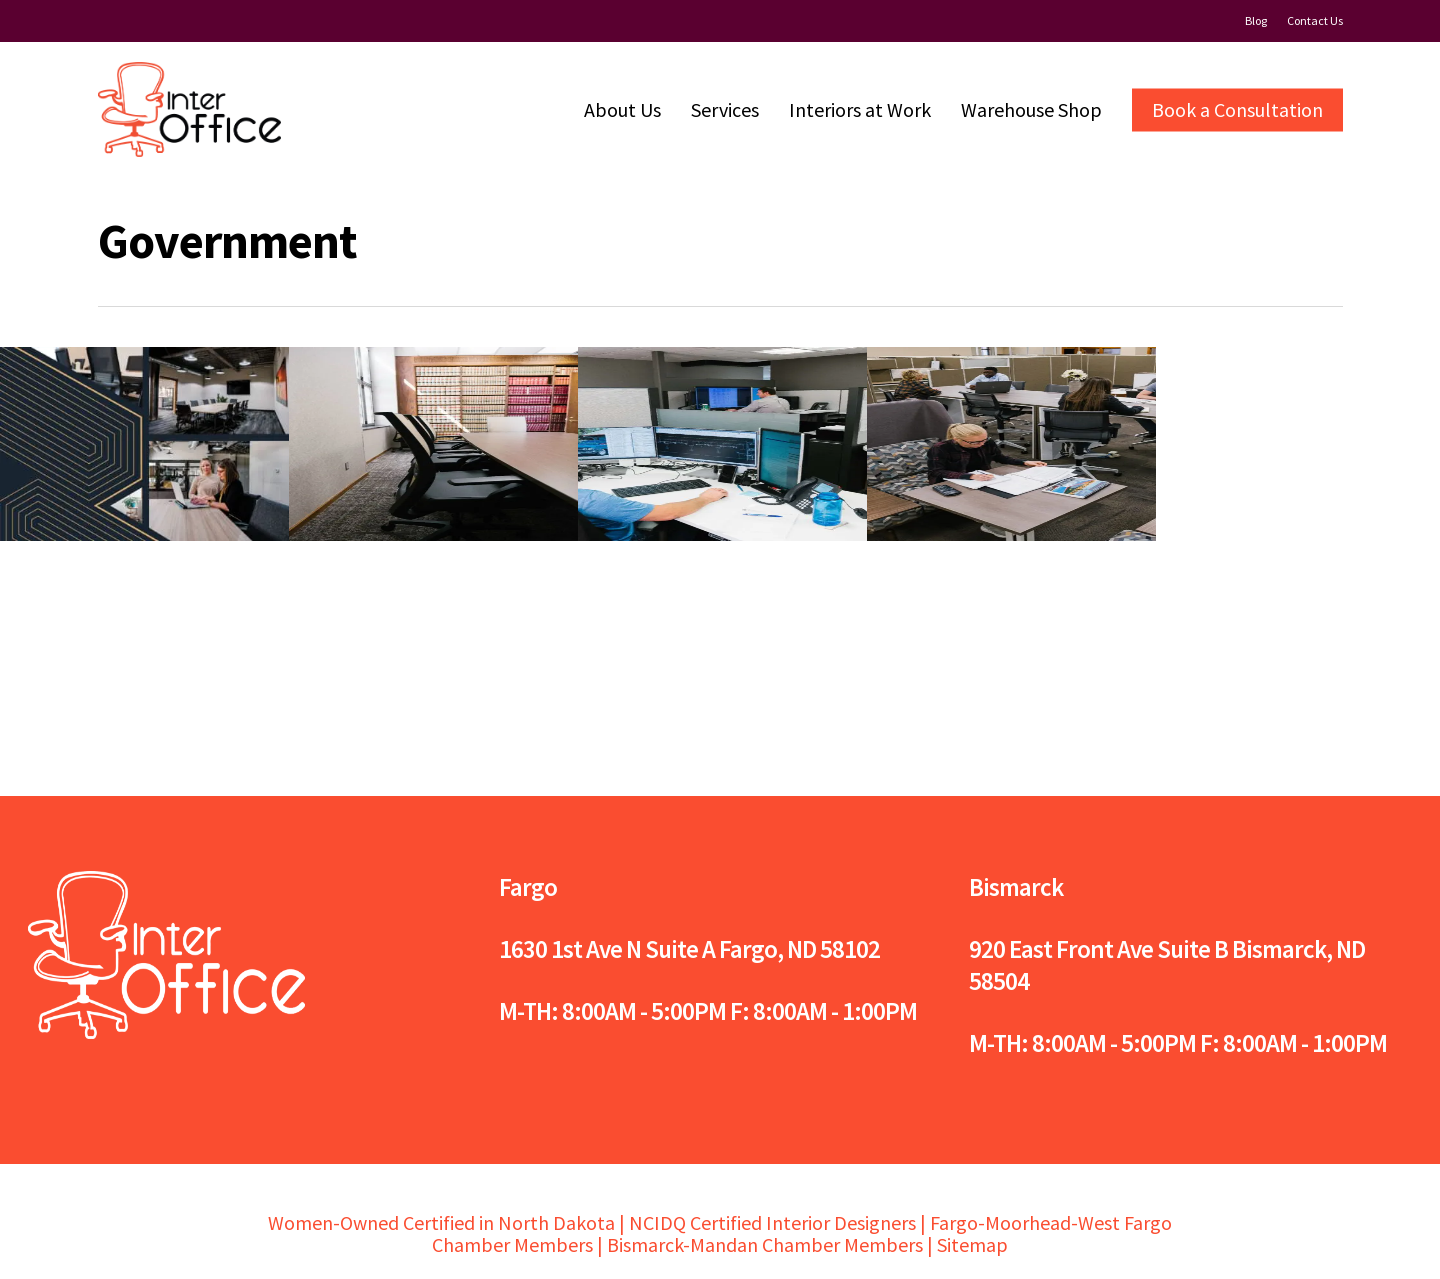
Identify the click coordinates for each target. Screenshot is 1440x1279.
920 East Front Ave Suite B (1098, 949)
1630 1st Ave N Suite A (607, 949)
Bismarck (1016, 887)
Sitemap (972, 1244)
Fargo (528, 887)
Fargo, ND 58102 (799, 949)
